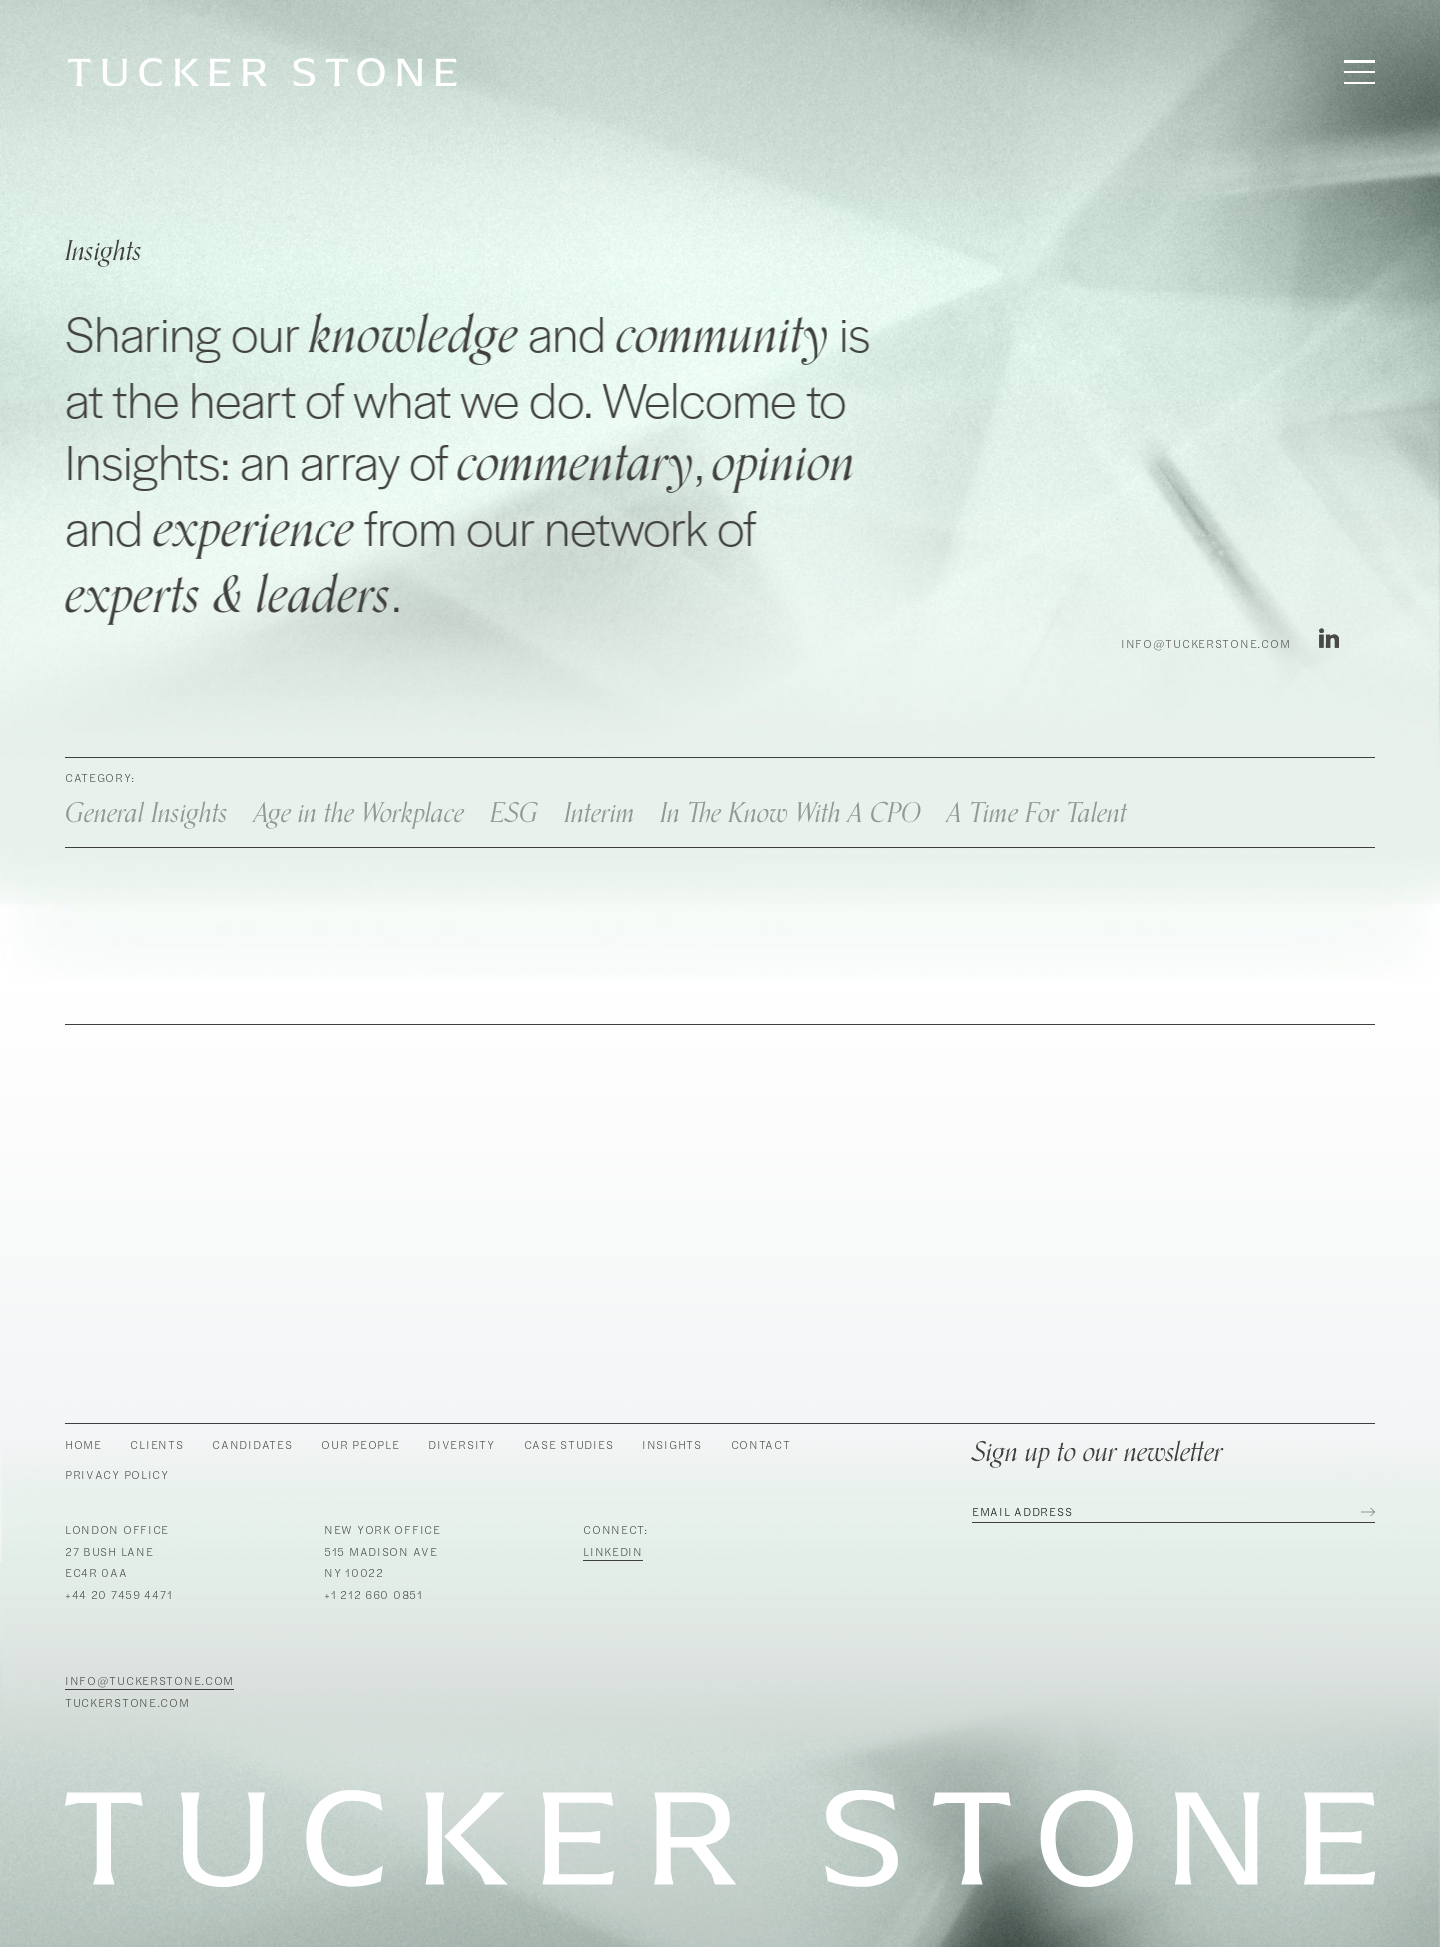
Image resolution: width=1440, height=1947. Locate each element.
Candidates (252, 1444)
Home (83, 1444)
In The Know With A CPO (790, 813)
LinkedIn (613, 1551)
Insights (672, 1444)
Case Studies (569, 1444)
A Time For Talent (1037, 813)
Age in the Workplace (359, 813)
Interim (599, 813)
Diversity (461, 1444)
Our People (360, 1444)
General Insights (146, 813)
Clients (156, 1444)
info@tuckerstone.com (1205, 644)
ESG (514, 813)
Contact (761, 1444)
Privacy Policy (117, 1474)
